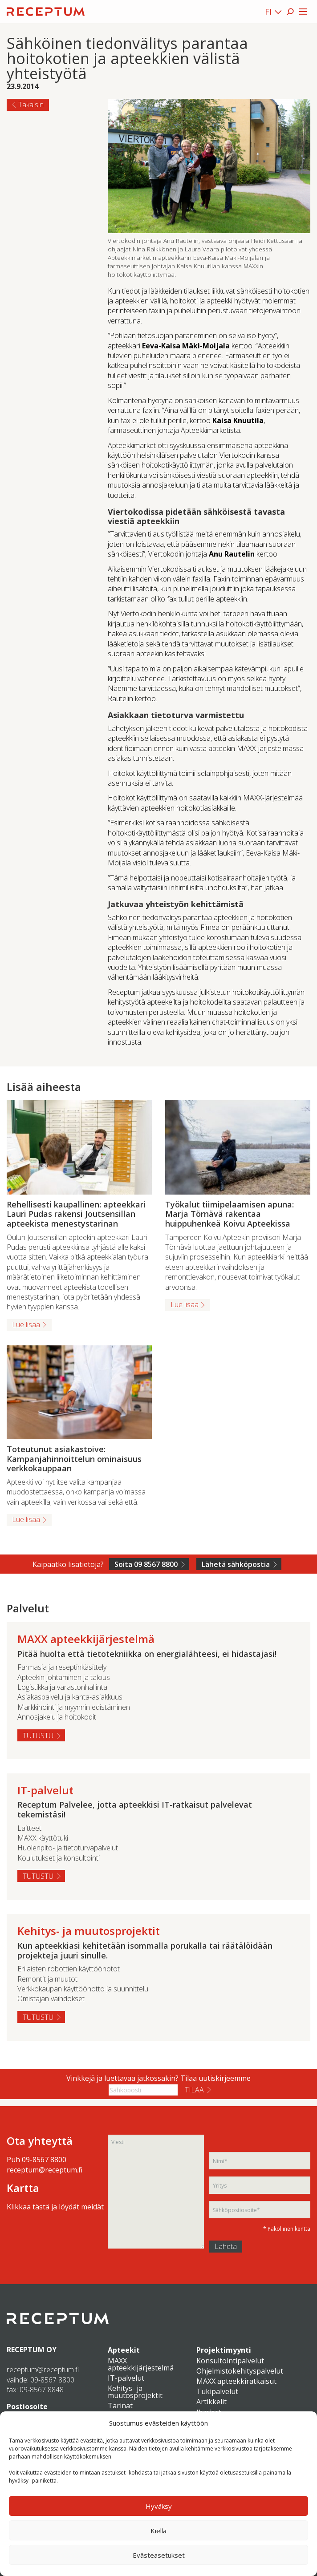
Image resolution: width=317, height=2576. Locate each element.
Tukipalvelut (217, 2391)
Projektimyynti (223, 2350)
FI (268, 11)
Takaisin (31, 104)
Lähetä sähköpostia (236, 1564)
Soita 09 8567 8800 (146, 1564)
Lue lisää (26, 1324)
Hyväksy (159, 2506)
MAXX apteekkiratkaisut (236, 2381)
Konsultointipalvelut (230, 2360)
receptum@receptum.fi (44, 2170)
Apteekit (124, 2350)
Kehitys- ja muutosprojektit (135, 2392)
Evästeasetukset (159, 2555)
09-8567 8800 (44, 2159)
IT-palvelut (126, 2378)
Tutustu (38, 1735)
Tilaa (194, 2090)
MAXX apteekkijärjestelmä (141, 2364)
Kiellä (158, 2530)
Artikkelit (211, 2401)
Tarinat (120, 2405)
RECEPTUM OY (32, 2349)
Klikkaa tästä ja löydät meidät (55, 2207)
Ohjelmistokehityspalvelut (239, 2370)
